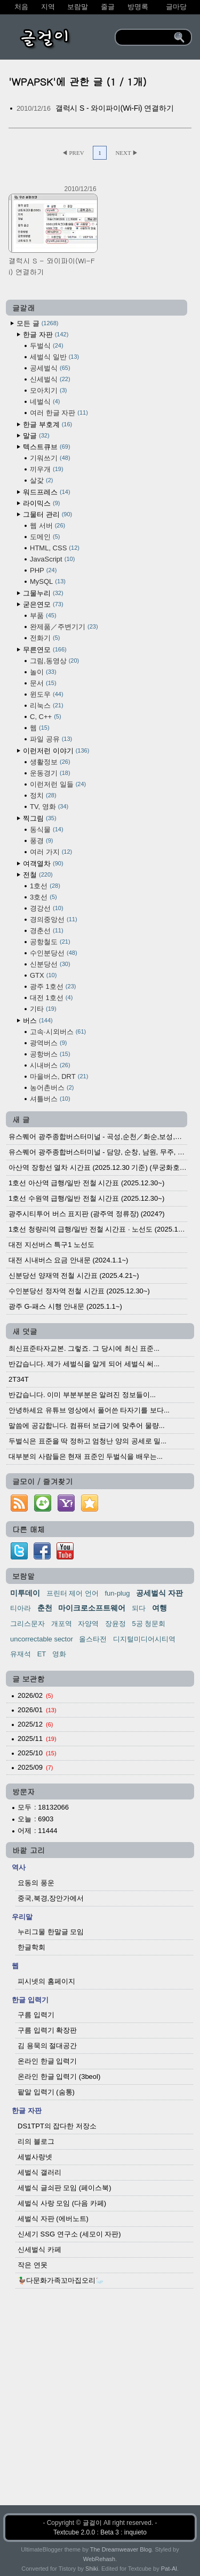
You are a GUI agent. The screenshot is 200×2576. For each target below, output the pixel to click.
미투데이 (25, 1593)
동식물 (46, 829)
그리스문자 (27, 1624)
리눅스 (46, 705)
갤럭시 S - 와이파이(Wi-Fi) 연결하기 (114, 108)
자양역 (88, 1624)
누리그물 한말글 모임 (51, 1932)
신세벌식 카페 (39, 2249)
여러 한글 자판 (59, 413)
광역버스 (48, 1043)
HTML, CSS (54, 548)
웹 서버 (47, 526)
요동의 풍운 (36, 1883)
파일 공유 (51, 739)
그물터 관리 (47, 514)
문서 (43, 683)
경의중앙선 (53, 919)
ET (41, 1654)
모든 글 (37, 323)
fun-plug (117, 1593)
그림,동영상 (54, 661)
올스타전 (93, 1639)
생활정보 (50, 762)
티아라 (20, 1608)
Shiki (91, 2568)
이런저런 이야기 (56, 751)
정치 (43, 795)
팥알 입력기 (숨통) (46, 2092)
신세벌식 (50, 379)
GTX (43, 975)
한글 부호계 (47, 424)
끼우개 (46, 469)
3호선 (43, 897)
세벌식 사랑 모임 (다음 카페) (62, 2203)
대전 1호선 (51, 998)
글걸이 (92, 2523)
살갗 (41, 480)
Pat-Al (169, 2568)
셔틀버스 (50, 1099)
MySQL (48, 581)
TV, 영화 (49, 807)
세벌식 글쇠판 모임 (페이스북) (64, 2188)
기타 (43, 1009)
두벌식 (46, 346)
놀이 (43, 672)
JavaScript (52, 559)
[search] (146, 37)
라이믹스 (41, 503)
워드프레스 (46, 492)
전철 (38, 875)
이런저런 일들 (58, 784)
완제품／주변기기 (64, 627)
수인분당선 (53, 953)
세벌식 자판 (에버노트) (53, 2219)
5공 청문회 (149, 1624)
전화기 (45, 638)
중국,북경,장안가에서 (51, 1898)
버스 (38, 1021)
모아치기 (48, 390)
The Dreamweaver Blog (121, 2549)
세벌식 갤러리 (39, 2172)
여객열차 (43, 864)
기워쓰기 (50, 458)
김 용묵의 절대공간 (47, 2046)
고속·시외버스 (58, 1032)
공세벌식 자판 (159, 1593)
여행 (159, 1608)
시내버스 (50, 1065)
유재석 (20, 1654)
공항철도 (50, 942)
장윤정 (115, 1624)
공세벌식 (50, 368)
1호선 (45, 886)
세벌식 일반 (54, 357)
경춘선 (46, 931)
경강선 (46, 908)
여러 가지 (51, 852)
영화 (59, 1654)
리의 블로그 (36, 2141)
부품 (43, 616)
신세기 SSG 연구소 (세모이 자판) (69, 2234)
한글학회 (31, 1947)
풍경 (41, 841)
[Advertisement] (100, 2405)
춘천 (44, 1608)
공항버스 (50, 1054)
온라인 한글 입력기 (47, 2061)
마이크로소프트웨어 (91, 1608)
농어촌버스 (52, 1088)
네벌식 (45, 402)
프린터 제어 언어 (72, 1593)
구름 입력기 (36, 2015)
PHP (43, 570)
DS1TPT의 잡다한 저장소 (57, 2126)
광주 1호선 (53, 986)
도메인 (45, 537)
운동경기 (50, 773)
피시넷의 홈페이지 (46, 1981)
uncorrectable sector (41, 1639)
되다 (139, 1608)
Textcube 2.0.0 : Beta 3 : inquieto (100, 2532)
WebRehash (99, 2559)
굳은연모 (43, 604)
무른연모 (45, 650)
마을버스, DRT (59, 1076)
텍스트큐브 (46, 447)
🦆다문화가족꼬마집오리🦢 (61, 2280)
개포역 (61, 1624)
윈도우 (46, 694)
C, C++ (45, 717)
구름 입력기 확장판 (47, 2030)
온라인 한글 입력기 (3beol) (59, 2076)
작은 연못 (32, 2265)
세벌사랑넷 (35, 2157)
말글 (36, 436)
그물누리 (43, 593)
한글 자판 (45, 334)
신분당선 (50, 964)
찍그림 (40, 818)
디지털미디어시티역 (144, 1639)
